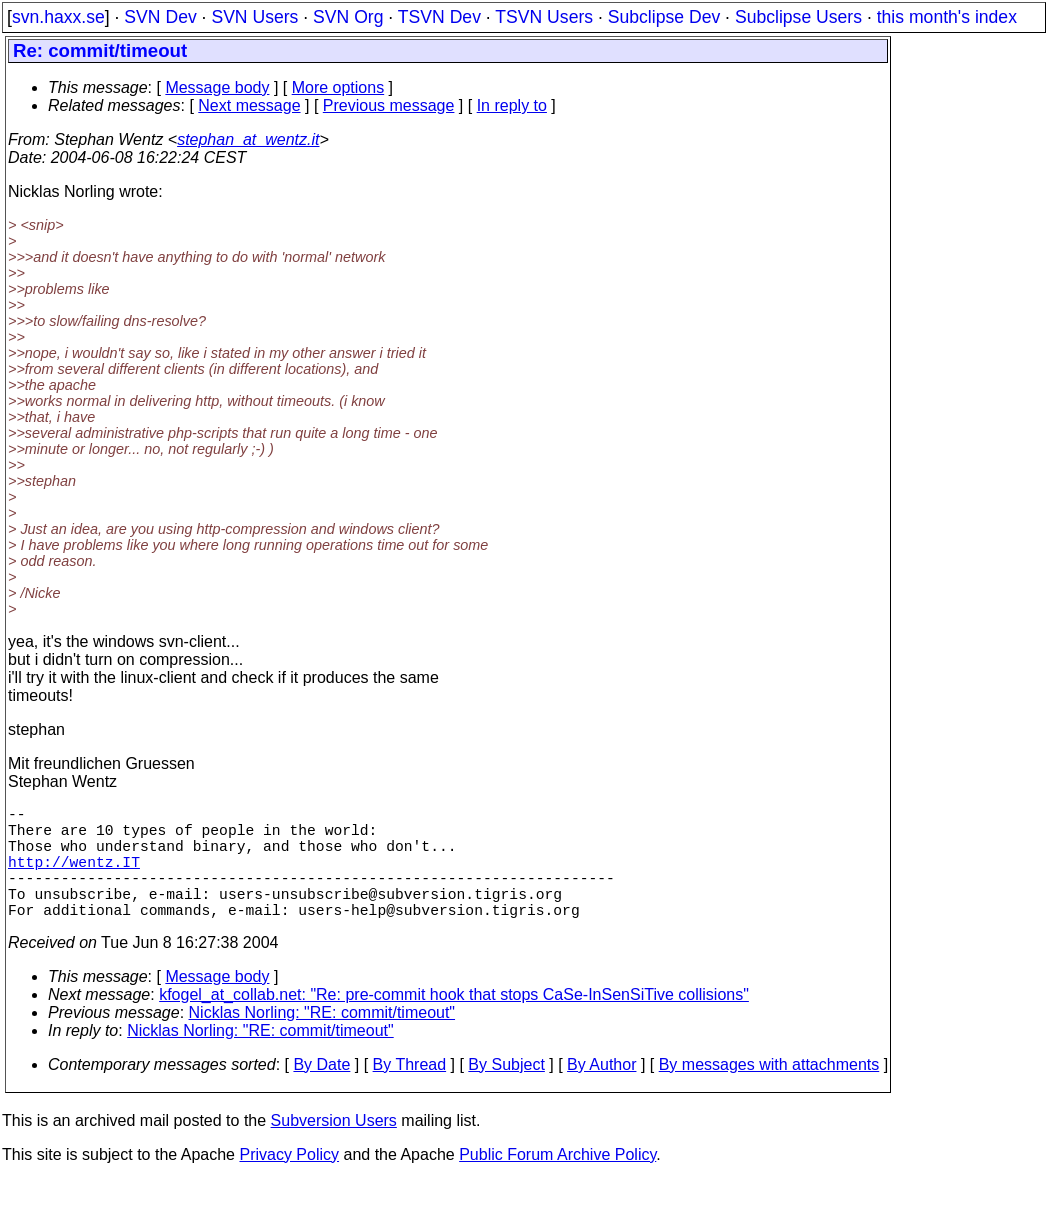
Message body (217, 87)
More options (338, 87)
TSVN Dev (439, 17)
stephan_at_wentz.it (248, 139)
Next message (249, 105)
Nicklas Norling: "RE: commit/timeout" (322, 1040)
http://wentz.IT (74, 877)
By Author (601, 1092)
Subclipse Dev (664, 17)
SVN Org (348, 17)
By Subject (506, 1092)
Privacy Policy (289, 1182)
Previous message (389, 105)
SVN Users (254, 17)
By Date (321, 1092)
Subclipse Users (798, 17)
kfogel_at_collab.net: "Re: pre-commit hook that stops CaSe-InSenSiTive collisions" (454, 1022)
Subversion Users (334, 1148)
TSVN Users (544, 17)
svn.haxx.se (58, 17)
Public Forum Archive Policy (557, 1182)
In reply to (512, 105)
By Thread (410, 1092)
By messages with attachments (769, 1092)
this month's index (947, 17)
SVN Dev (160, 17)
